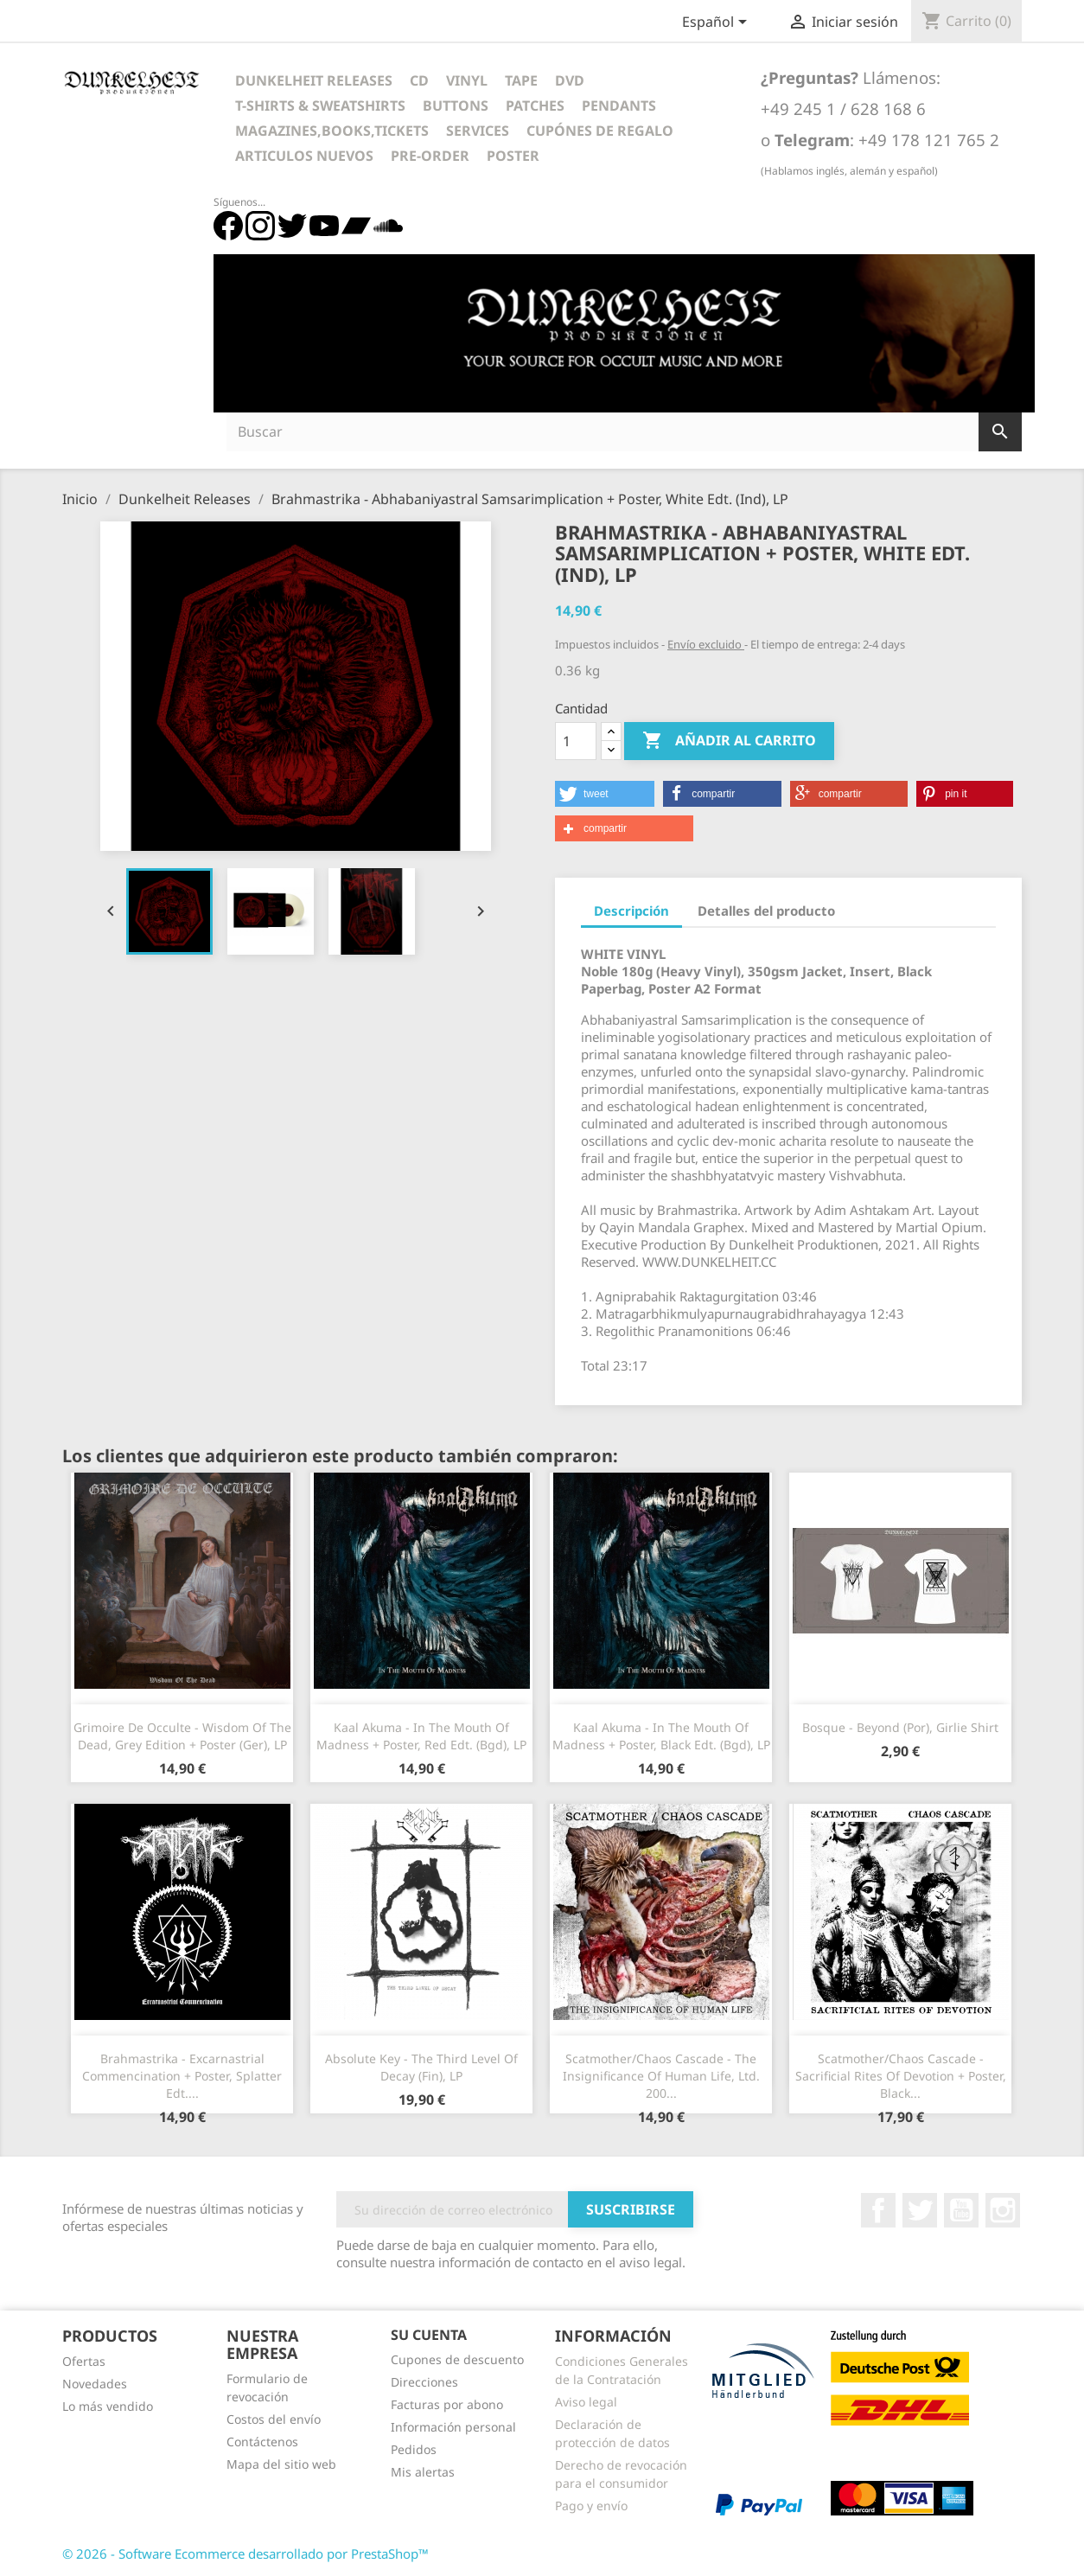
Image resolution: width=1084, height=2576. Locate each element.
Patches (535, 105)
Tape (521, 80)
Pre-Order (430, 155)
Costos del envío (273, 2419)
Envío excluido (705, 644)
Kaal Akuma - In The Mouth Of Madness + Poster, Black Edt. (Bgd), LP (661, 1736)
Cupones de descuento (457, 2359)
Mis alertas (423, 2472)
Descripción (631, 910)
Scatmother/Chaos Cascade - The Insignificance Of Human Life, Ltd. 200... (661, 2075)
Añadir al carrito (729, 741)
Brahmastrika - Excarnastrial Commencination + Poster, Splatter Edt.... (182, 2075)
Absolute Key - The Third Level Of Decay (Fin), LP (421, 2067)
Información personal (453, 2427)
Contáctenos (262, 2441)
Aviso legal (586, 2402)
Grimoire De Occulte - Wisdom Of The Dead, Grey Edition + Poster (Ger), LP (182, 1736)
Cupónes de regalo (599, 130)
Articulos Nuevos (304, 155)
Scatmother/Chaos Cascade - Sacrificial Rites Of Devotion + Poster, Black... (900, 2075)
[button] (604, 794)
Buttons (455, 105)
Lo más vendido (107, 2406)
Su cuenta (429, 2334)
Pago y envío (591, 2505)
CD (419, 80)
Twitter (919, 2210)
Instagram (1002, 2210)
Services (477, 130)
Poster (513, 155)
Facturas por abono (447, 2404)
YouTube (961, 2210)
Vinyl (467, 80)
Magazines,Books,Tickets (332, 130)
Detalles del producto (766, 910)
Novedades (94, 2383)
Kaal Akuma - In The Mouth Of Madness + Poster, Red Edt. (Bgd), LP (421, 1736)
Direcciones (424, 2382)
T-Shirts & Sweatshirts (320, 105)
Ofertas (83, 2361)
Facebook (878, 2210)
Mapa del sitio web (281, 2464)
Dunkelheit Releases (313, 80)
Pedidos (414, 2449)
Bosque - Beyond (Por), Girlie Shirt (900, 1727)
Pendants (619, 105)
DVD (569, 80)
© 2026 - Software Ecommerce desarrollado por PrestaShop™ (245, 2553)
